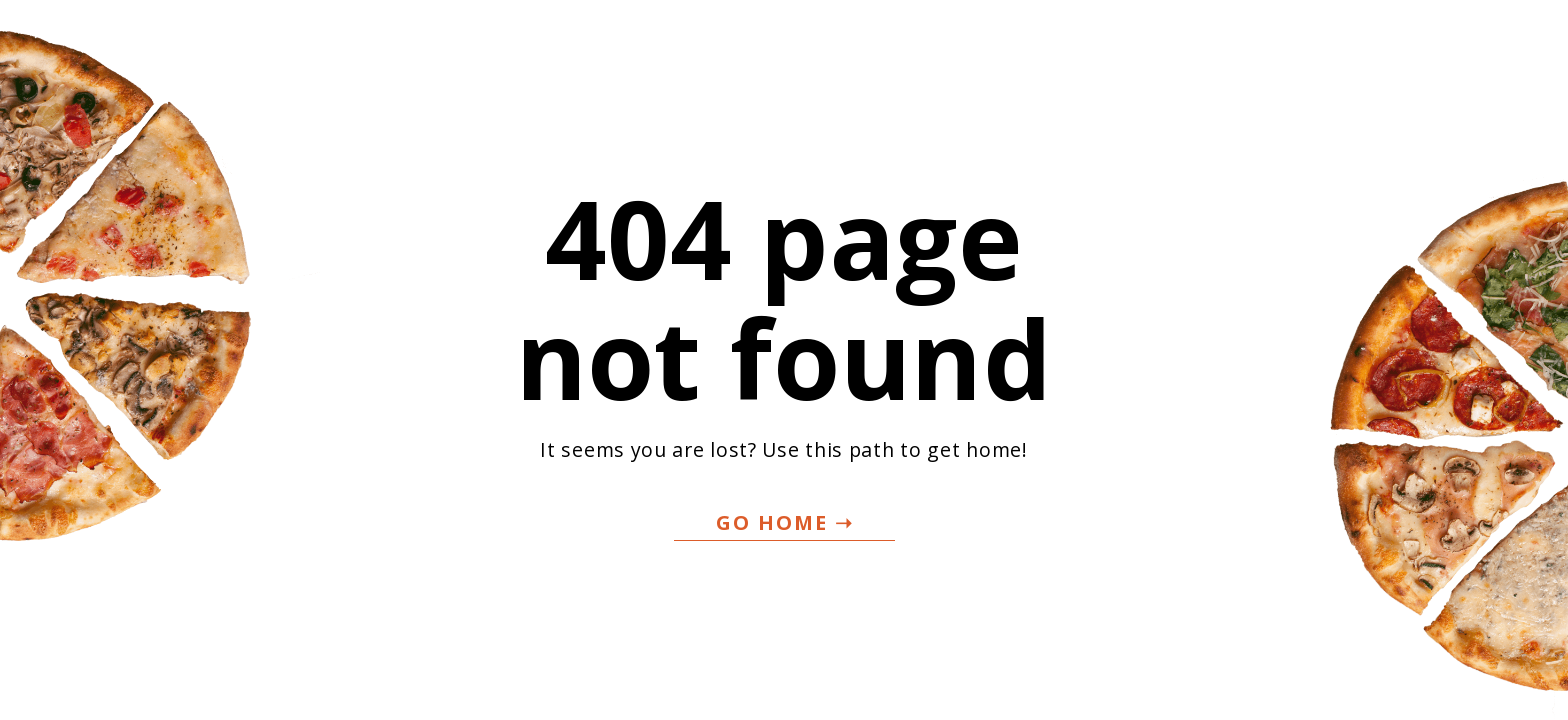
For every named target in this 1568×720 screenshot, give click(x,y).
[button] (784, 523)
